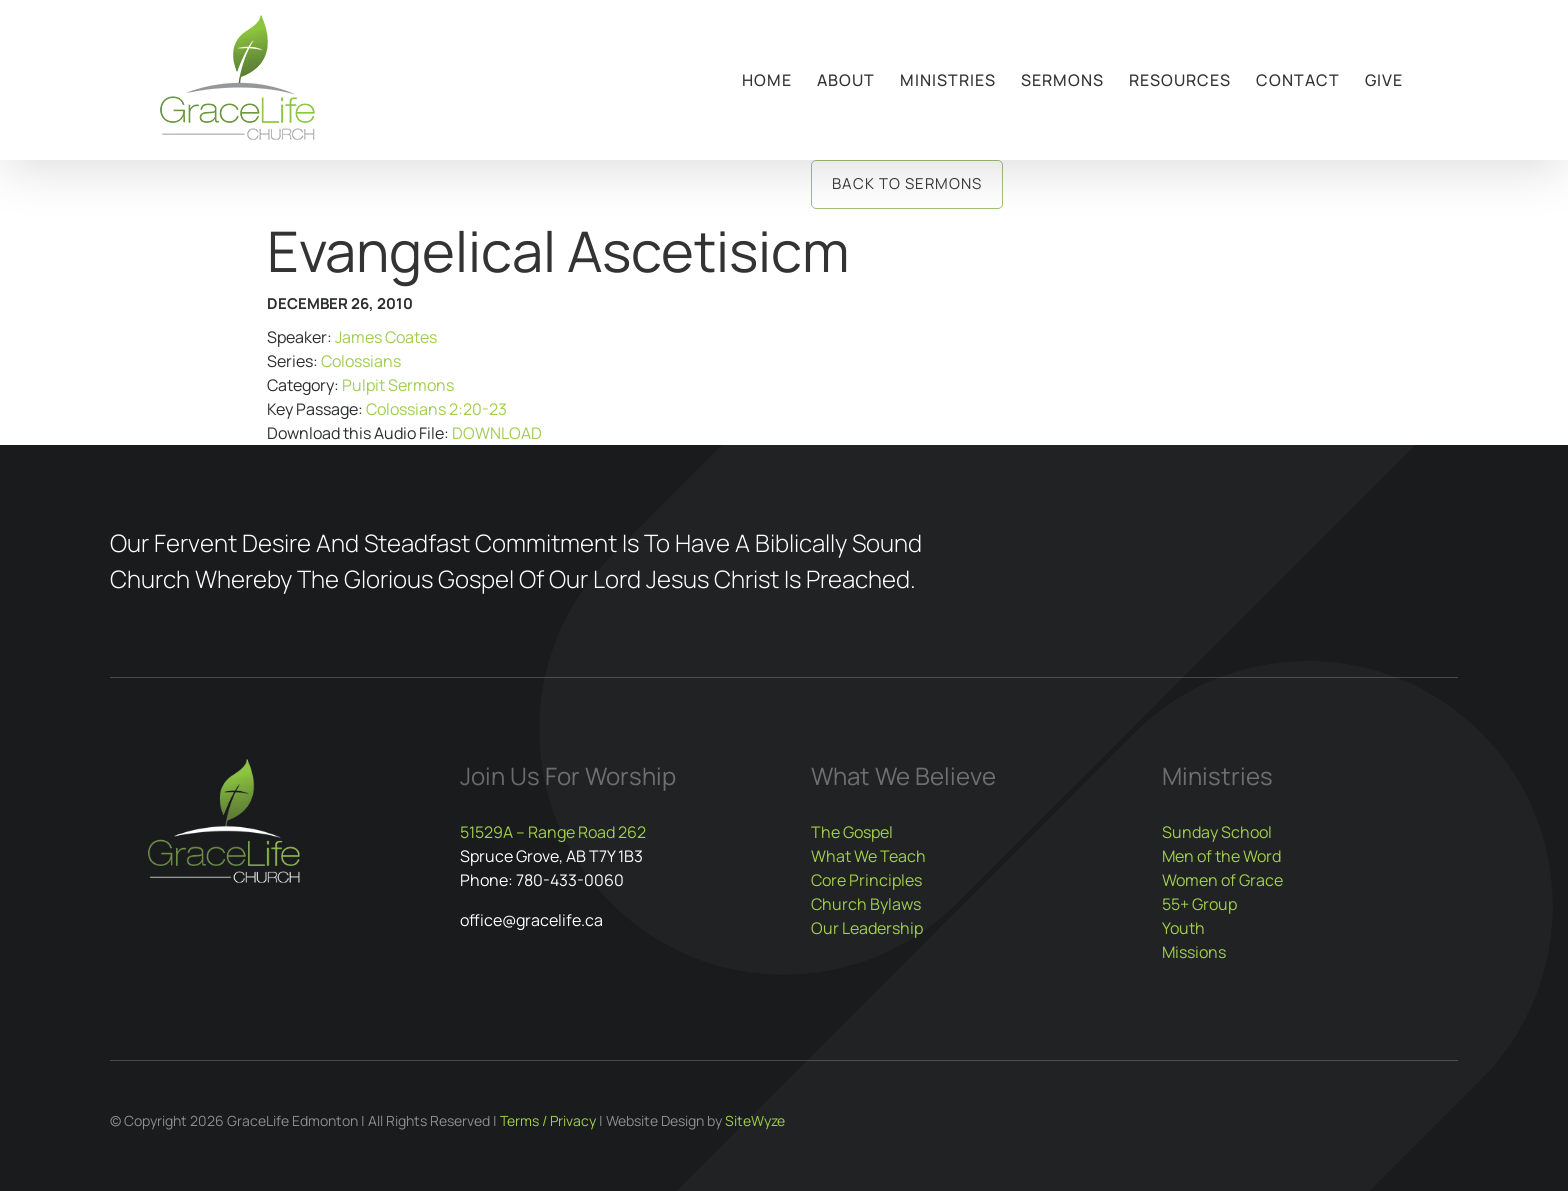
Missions (1194, 952)
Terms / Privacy (548, 1120)
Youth (1183, 928)
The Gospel (852, 832)
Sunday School (1217, 832)
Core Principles (866, 880)
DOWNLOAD (497, 433)
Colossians (361, 361)
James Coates (386, 337)
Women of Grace (1222, 880)
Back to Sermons (907, 183)
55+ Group (1199, 904)
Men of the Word (1221, 856)
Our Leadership (867, 928)
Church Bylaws (866, 904)
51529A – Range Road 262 (553, 832)
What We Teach (868, 856)
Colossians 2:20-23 (436, 409)
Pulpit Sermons (398, 385)
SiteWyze (755, 1120)
